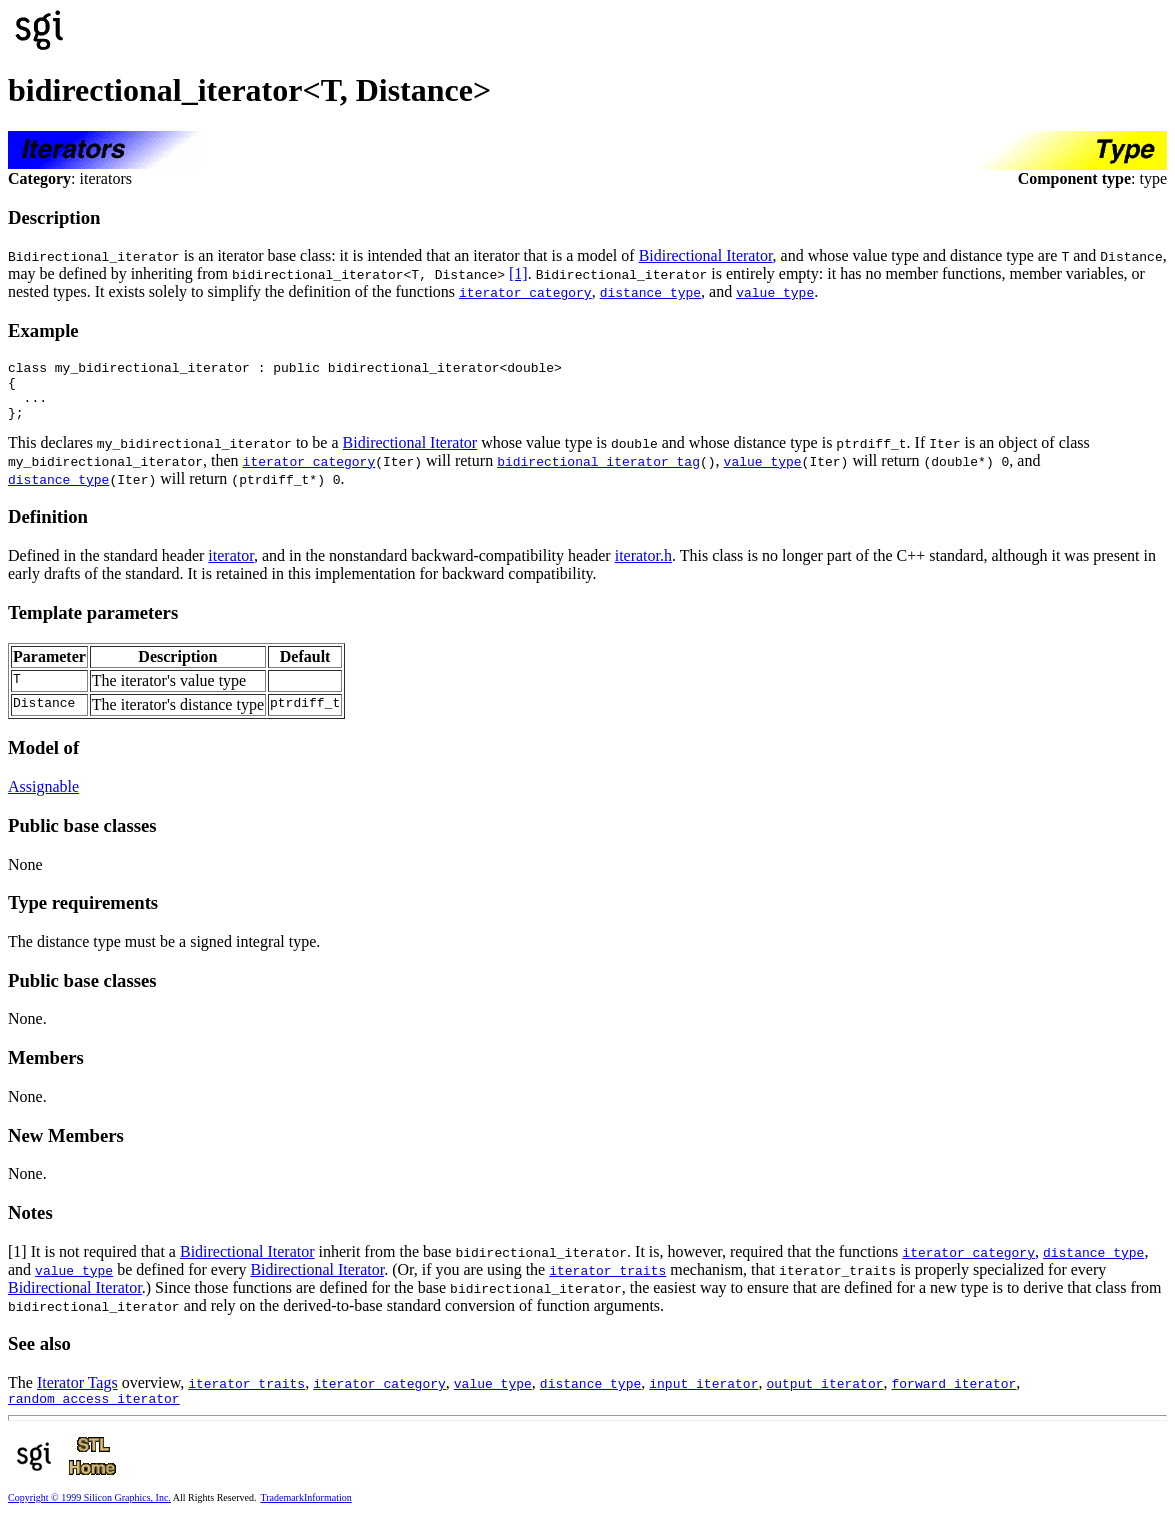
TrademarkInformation (305, 1512)
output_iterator (824, 1395)
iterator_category (525, 292)
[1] (518, 273)
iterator (231, 567)
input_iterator (703, 1395)
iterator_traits (607, 1282)
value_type (775, 292)
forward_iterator (953, 1395)
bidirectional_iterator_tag (598, 473)
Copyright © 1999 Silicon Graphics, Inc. (89, 1512)
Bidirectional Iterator (706, 255)
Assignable (43, 798)
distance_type (650, 292)
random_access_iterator (94, 1413)
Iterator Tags (77, 1394)
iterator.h (643, 567)
